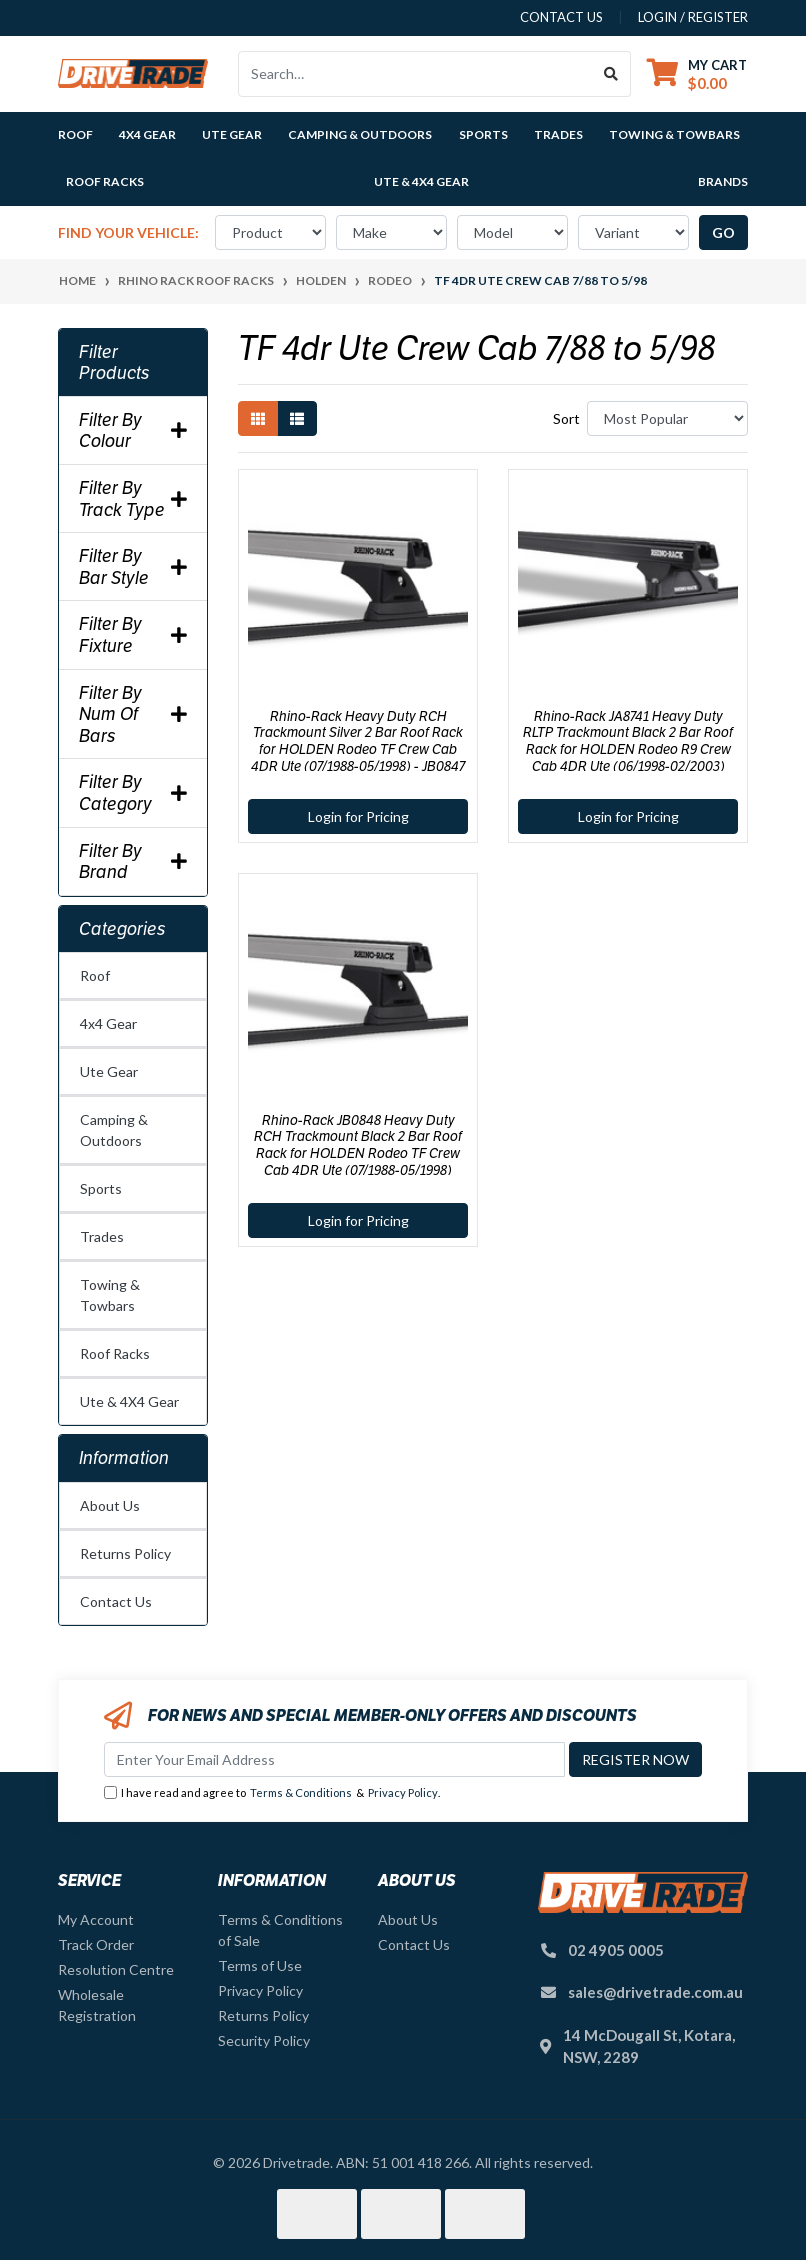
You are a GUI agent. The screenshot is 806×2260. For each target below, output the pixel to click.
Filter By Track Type (133, 498)
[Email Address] (334, 1759)
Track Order (96, 1944)
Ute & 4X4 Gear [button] (421, 181)
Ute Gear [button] (232, 134)
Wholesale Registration (97, 2005)
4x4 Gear (108, 1023)
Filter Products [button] (114, 362)
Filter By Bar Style (133, 566)
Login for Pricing (358, 816)
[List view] (297, 418)
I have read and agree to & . (272, 1793)
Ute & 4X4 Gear (129, 1401)
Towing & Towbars (110, 1295)
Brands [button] (723, 181)
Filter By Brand (133, 861)
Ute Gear (109, 1071)
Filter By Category (133, 792)
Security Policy (264, 2040)
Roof (95, 975)
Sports (101, 1188)
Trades (102, 1236)
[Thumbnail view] (258, 418)
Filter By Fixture (133, 634)
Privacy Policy (403, 1792)
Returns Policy (125, 1553)
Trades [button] (558, 134)
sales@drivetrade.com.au (655, 1992)
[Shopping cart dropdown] (697, 73)
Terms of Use (260, 1965)
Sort (566, 418)
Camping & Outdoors (114, 1130)
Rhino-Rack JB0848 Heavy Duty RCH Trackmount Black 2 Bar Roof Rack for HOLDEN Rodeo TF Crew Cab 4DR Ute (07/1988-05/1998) (358, 1145)
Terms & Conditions (301, 1792)
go (723, 232)
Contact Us (116, 1601)
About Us (110, 1505)
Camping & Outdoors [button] (360, 134)
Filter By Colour (133, 430)
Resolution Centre (116, 1969)
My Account (96, 1919)
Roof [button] (75, 134)
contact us (561, 17)
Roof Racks (115, 1353)
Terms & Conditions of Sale (280, 1930)
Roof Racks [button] (105, 181)
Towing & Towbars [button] (674, 134)
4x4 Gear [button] (147, 134)
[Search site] (611, 74)
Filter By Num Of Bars (133, 714)
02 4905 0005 (616, 1950)
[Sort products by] (667, 418)
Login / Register (693, 17)
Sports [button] (483, 134)
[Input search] (415, 74)
